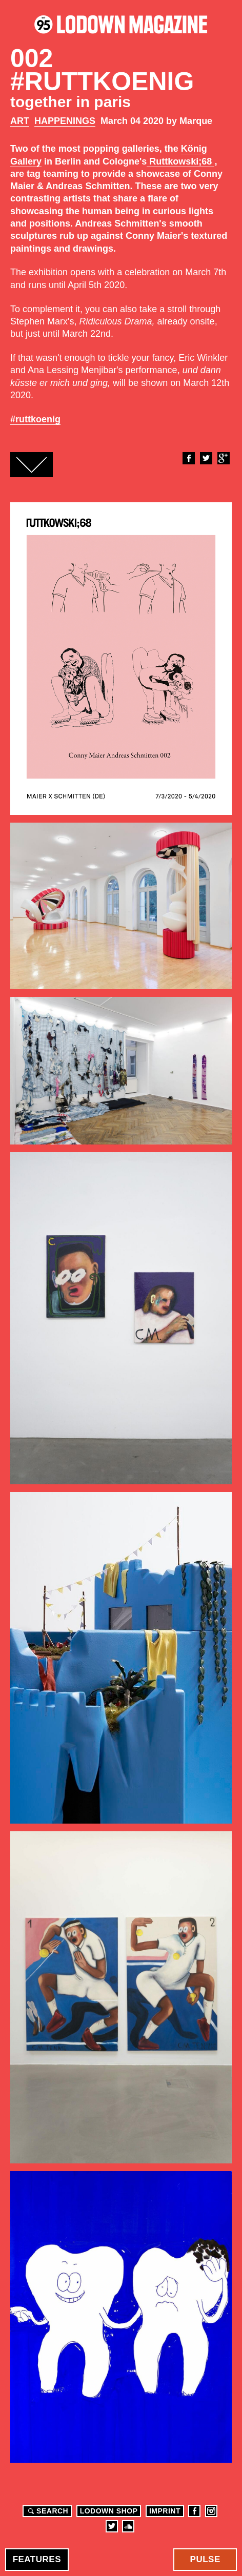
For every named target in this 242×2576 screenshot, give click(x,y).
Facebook (188, 458)
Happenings (64, 121)
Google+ (223, 458)
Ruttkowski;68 (180, 161)
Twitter (205, 458)
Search (46, 2511)
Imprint (164, 2511)
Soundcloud (128, 2526)
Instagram (211, 2511)
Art (19, 121)
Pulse (205, 2559)
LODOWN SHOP (109, 2511)
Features (37, 2559)
